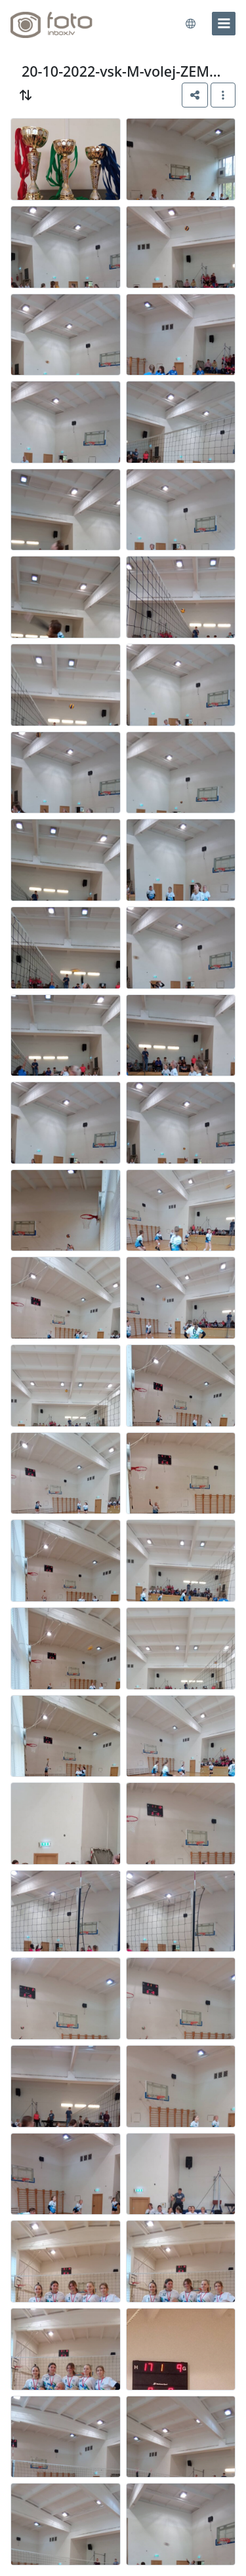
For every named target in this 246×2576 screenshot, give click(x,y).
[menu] (224, 23)
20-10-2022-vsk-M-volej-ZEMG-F (123, 71)
